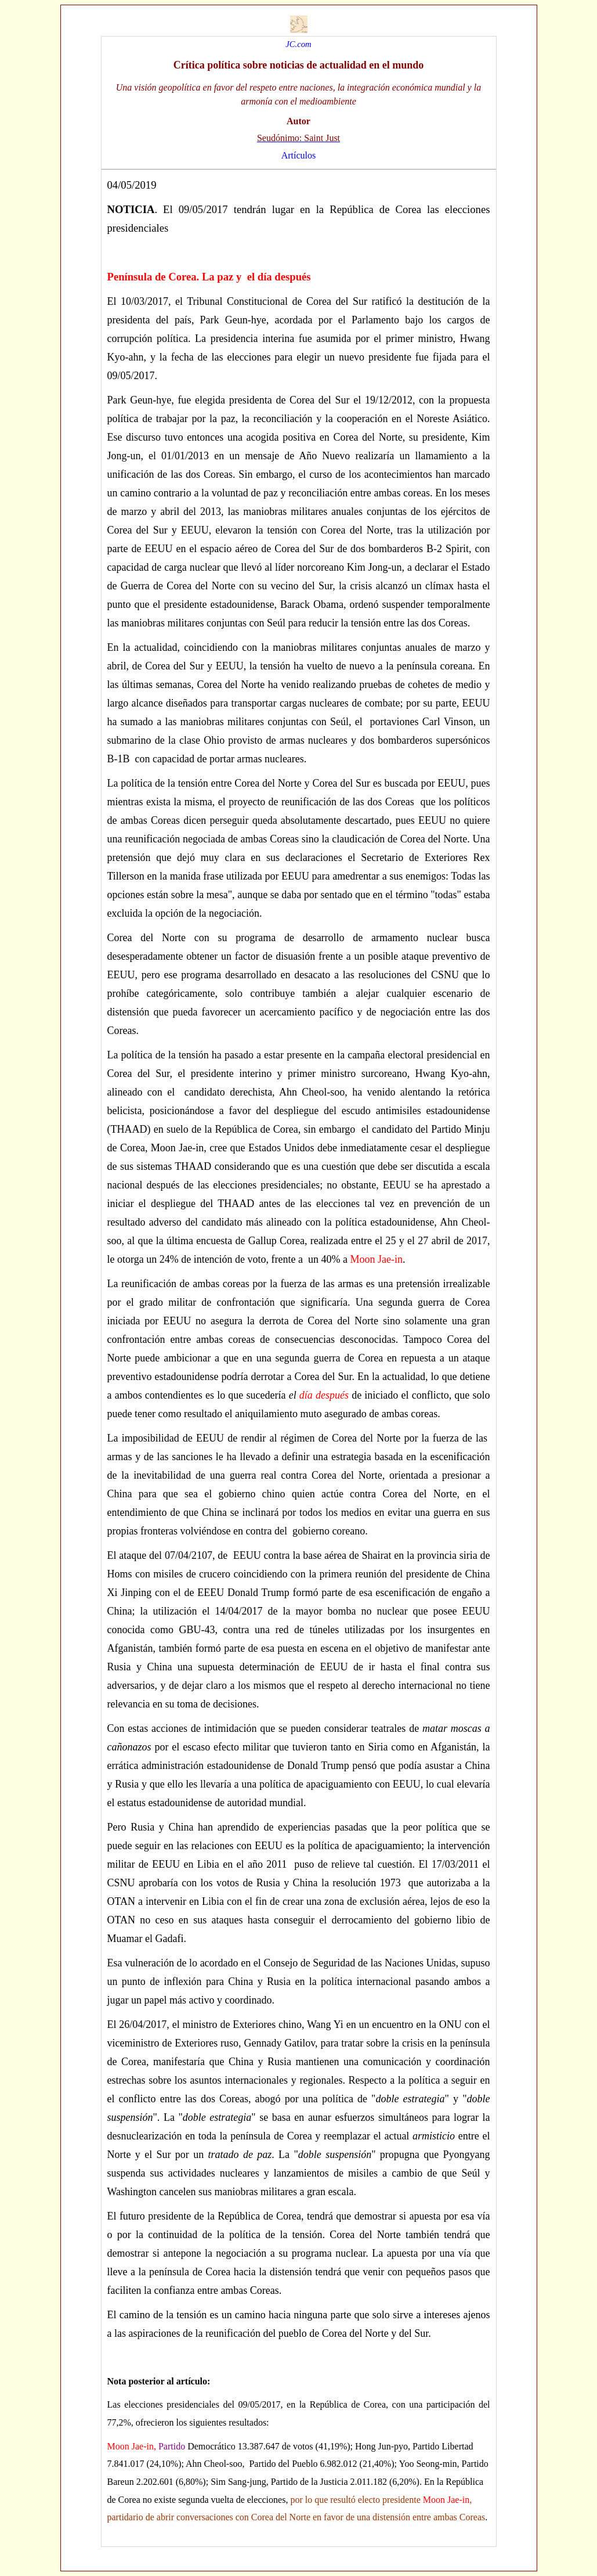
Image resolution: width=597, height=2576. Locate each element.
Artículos (298, 155)
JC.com (298, 44)
